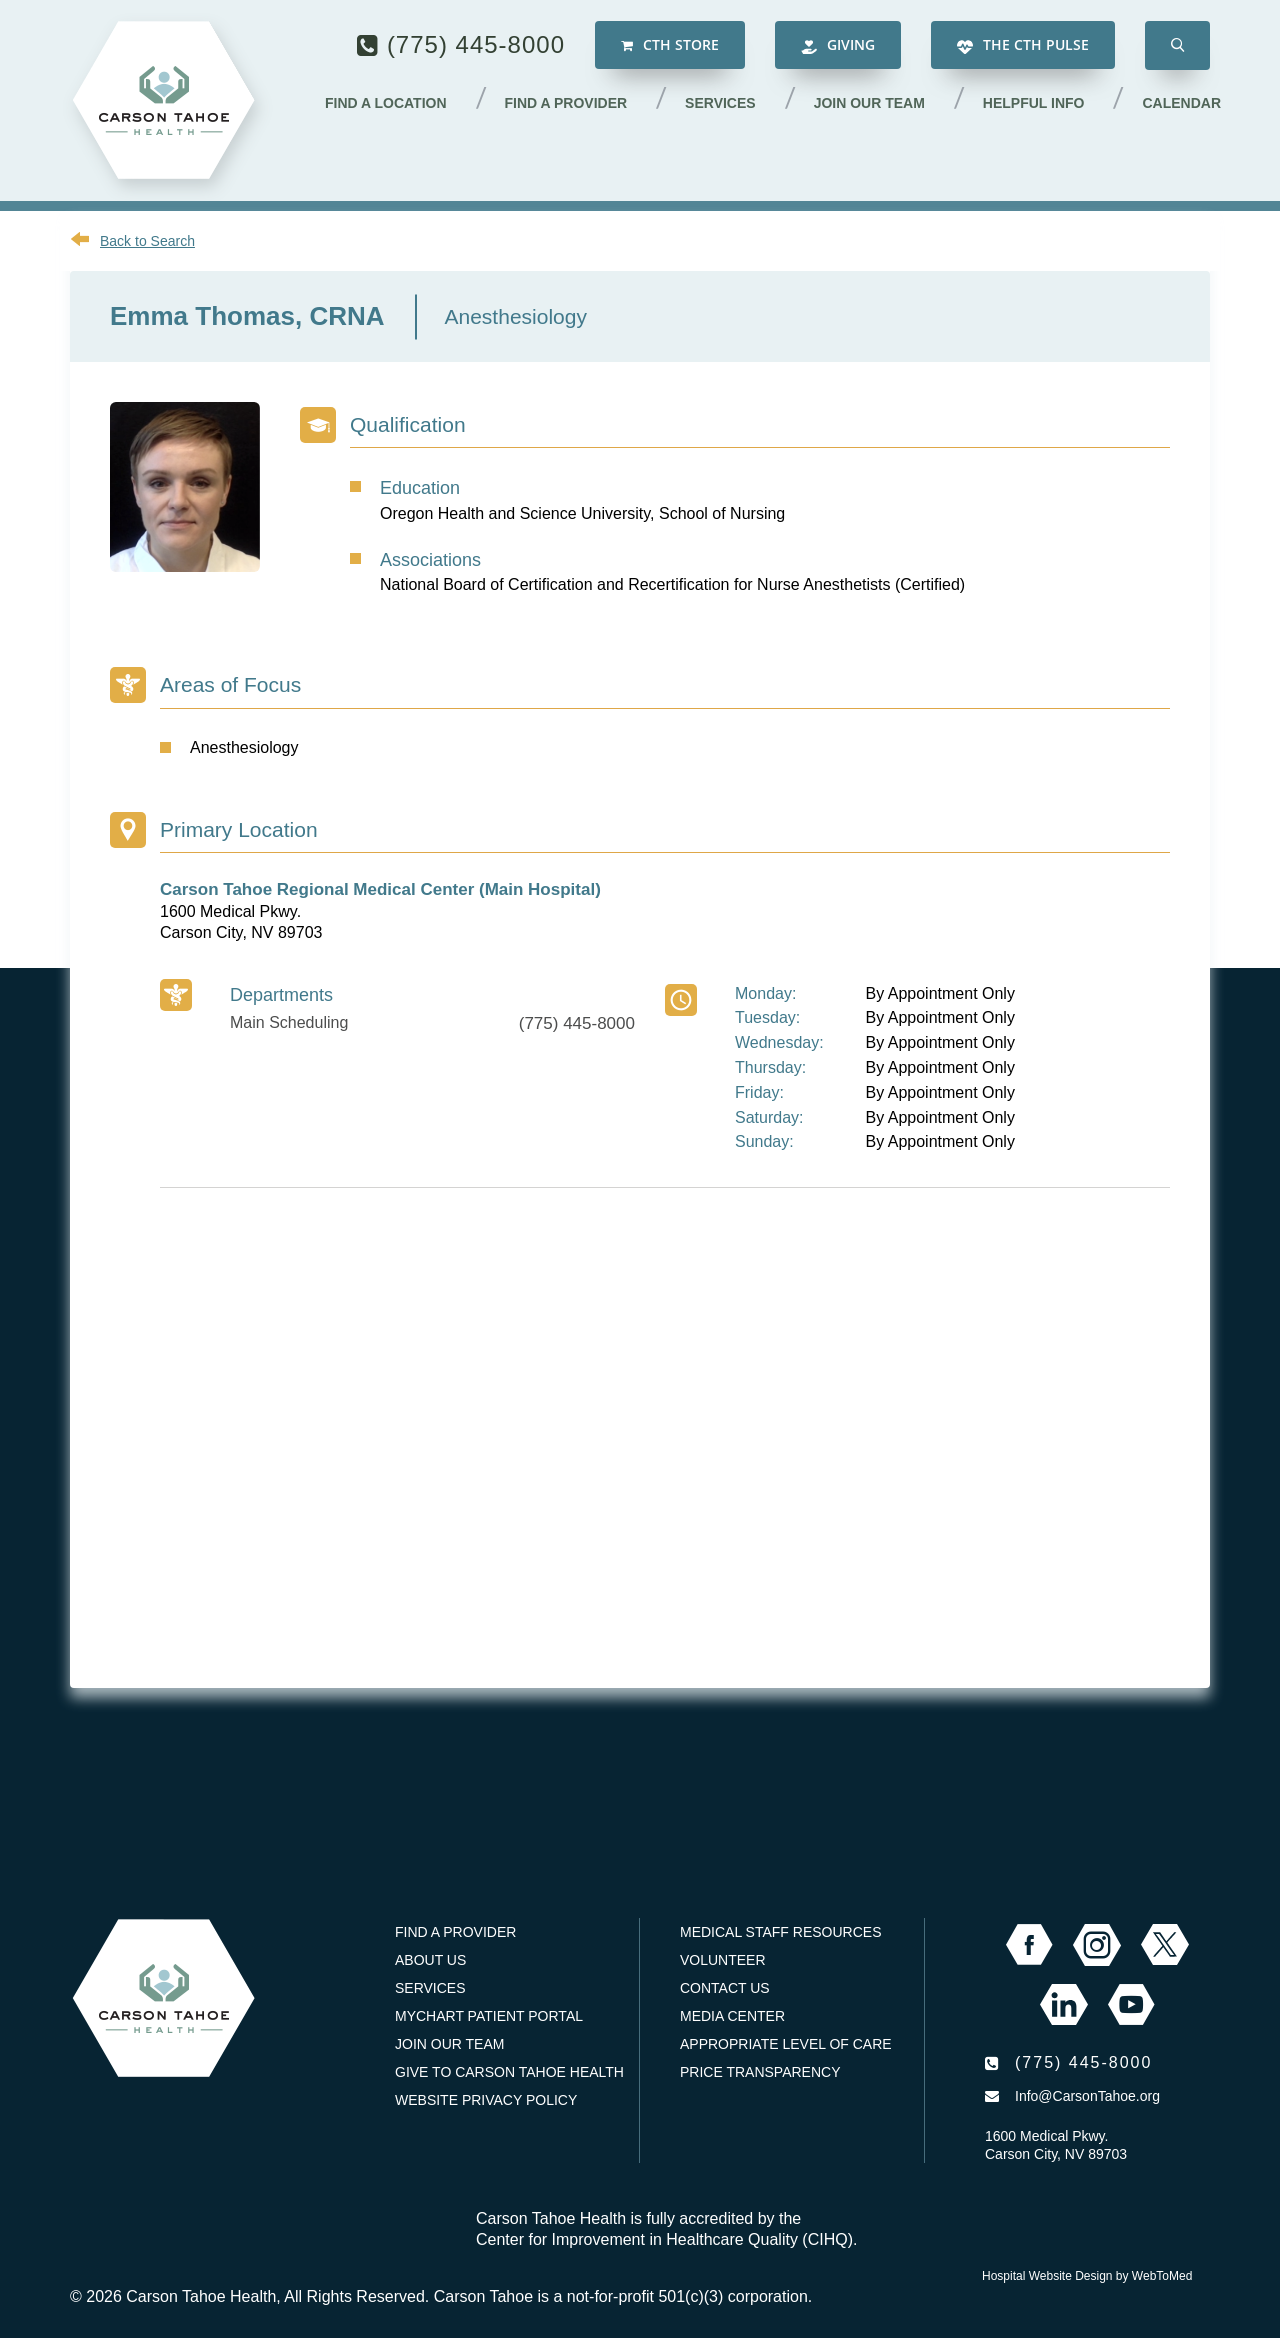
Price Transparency (760, 2072)
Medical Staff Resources (780, 1932)
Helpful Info (1034, 103)
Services (720, 103)
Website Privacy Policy (486, 2100)
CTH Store (670, 45)
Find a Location (386, 103)
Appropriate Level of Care (786, 2044)
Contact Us (725, 1988)
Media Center (732, 2016)
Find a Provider (566, 103)
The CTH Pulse (1023, 45)
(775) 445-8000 (476, 44)
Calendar (1181, 103)
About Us (430, 1960)
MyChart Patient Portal (489, 2016)
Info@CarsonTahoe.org (1087, 2096)
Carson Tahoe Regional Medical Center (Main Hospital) (380, 889)
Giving (838, 45)
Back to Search (147, 241)
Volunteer (723, 1960)
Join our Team (869, 103)
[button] (1177, 45)
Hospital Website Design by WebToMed (1087, 2276)
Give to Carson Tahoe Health (509, 2072)
